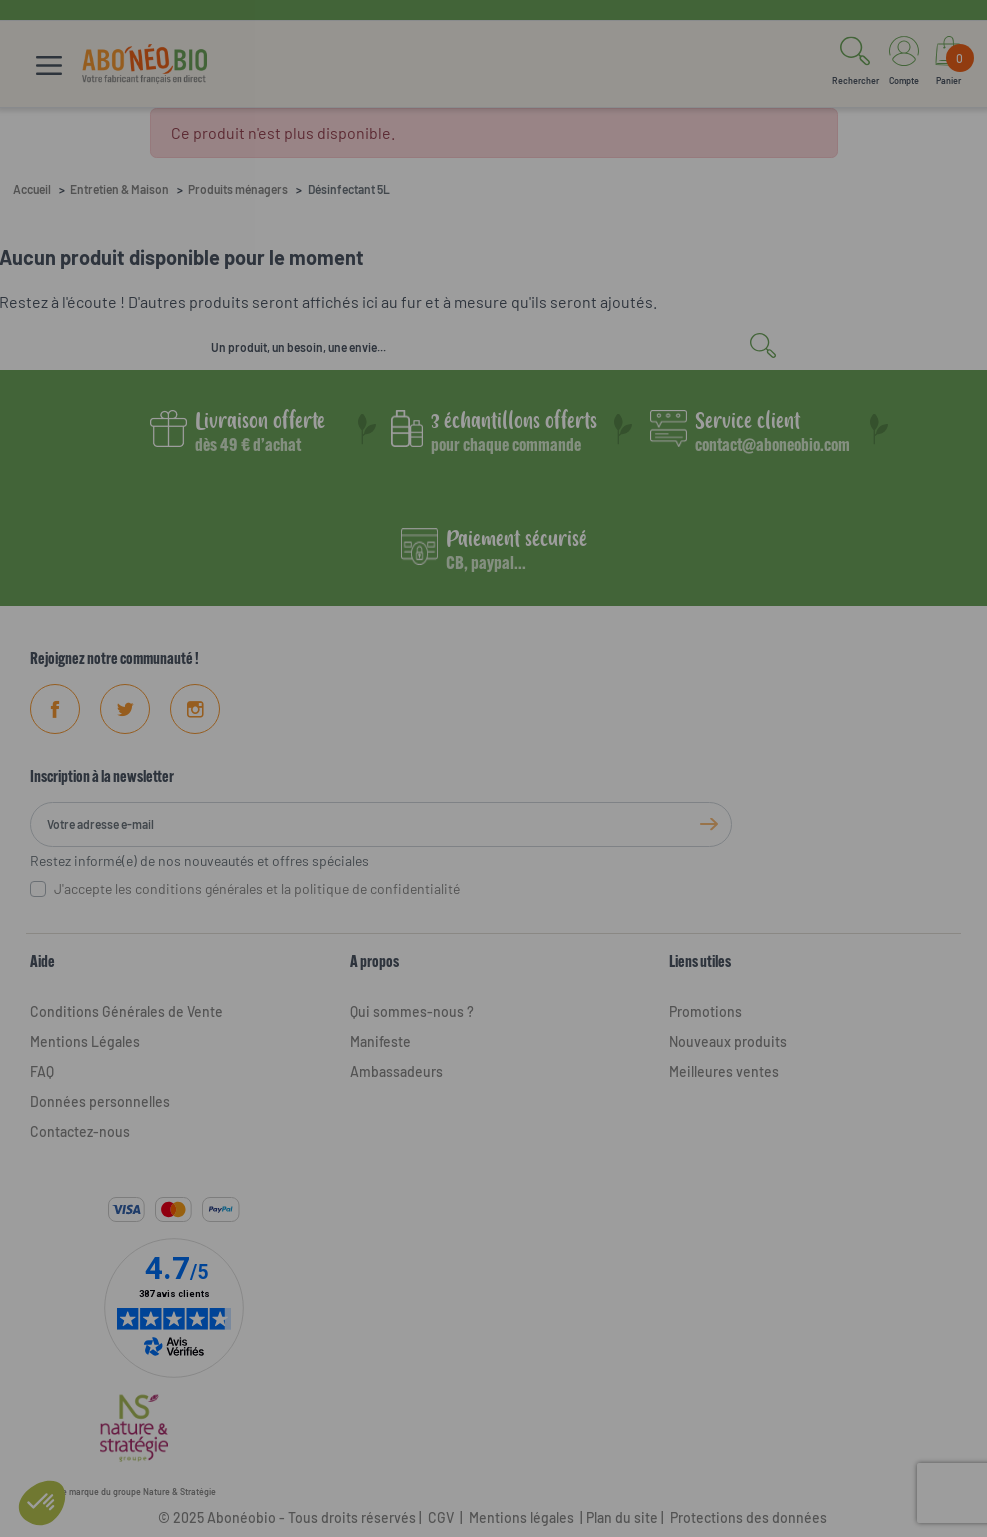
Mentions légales (521, 1517)
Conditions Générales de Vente (126, 1011)
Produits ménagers (238, 189)
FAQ (42, 1071)
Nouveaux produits (728, 1041)
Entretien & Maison (119, 189)
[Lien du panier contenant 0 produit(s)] (949, 64)
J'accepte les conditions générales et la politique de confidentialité (257, 888)
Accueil (32, 189)
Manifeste (380, 1041)
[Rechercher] (494, 347)
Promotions (705, 1011)
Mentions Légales (85, 1041)
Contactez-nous (80, 1131)
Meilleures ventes (724, 1071)
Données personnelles (100, 1101)
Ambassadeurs (396, 1071)
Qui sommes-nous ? (412, 1011)
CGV (439, 1517)
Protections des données (748, 1517)
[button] (855, 64)
